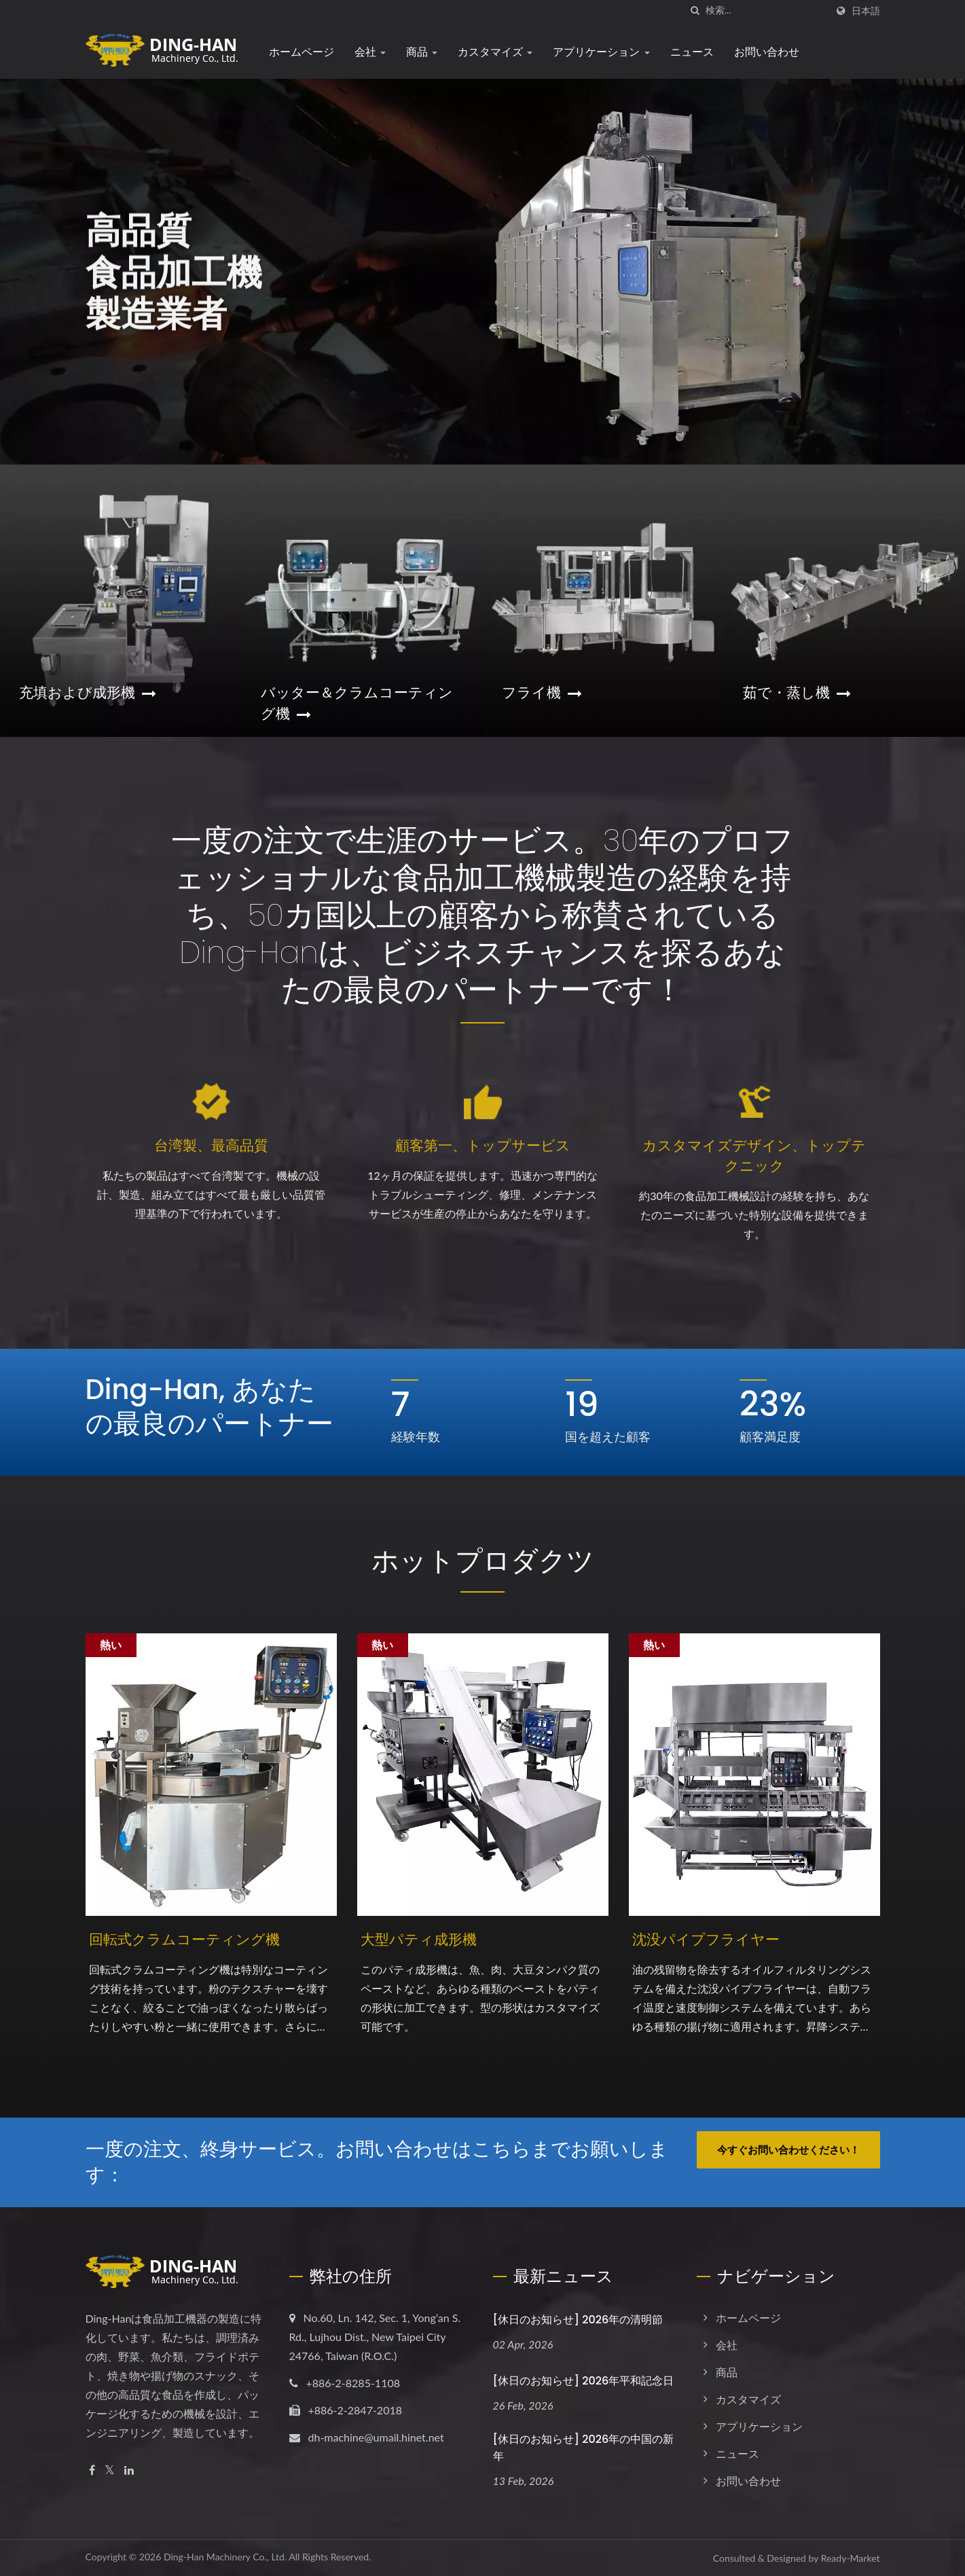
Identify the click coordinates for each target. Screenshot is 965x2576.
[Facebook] (92, 2470)
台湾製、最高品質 (211, 1145)
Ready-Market (850, 2558)
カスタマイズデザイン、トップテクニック (754, 1156)
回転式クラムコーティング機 (184, 1939)
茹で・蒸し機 (797, 692)
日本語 (866, 10)
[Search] (766, 10)
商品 (421, 52)
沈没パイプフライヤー (706, 1939)
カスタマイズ (495, 52)
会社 (370, 52)
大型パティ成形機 (419, 1939)
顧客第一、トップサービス (482, 1145)
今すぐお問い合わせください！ (788, 2149)
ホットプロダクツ (482, 1561)
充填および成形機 (87, 692)
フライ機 (542, 692)
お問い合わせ (766, 52)
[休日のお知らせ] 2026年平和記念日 (583, 2381)
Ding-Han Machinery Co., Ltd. (225, 2556)
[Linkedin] (129, 2470)
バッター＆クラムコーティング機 (357, 703)
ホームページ (301, 52)
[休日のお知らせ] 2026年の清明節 (578, 2319)
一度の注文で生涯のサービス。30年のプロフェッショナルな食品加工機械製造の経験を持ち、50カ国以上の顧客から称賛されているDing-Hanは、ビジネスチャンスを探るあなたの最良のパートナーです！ (482, 915)
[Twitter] (110, 2470)
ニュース (692, 52)
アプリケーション (601, 52)
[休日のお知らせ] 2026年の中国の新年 (583, 2447)
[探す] (695, 10)
